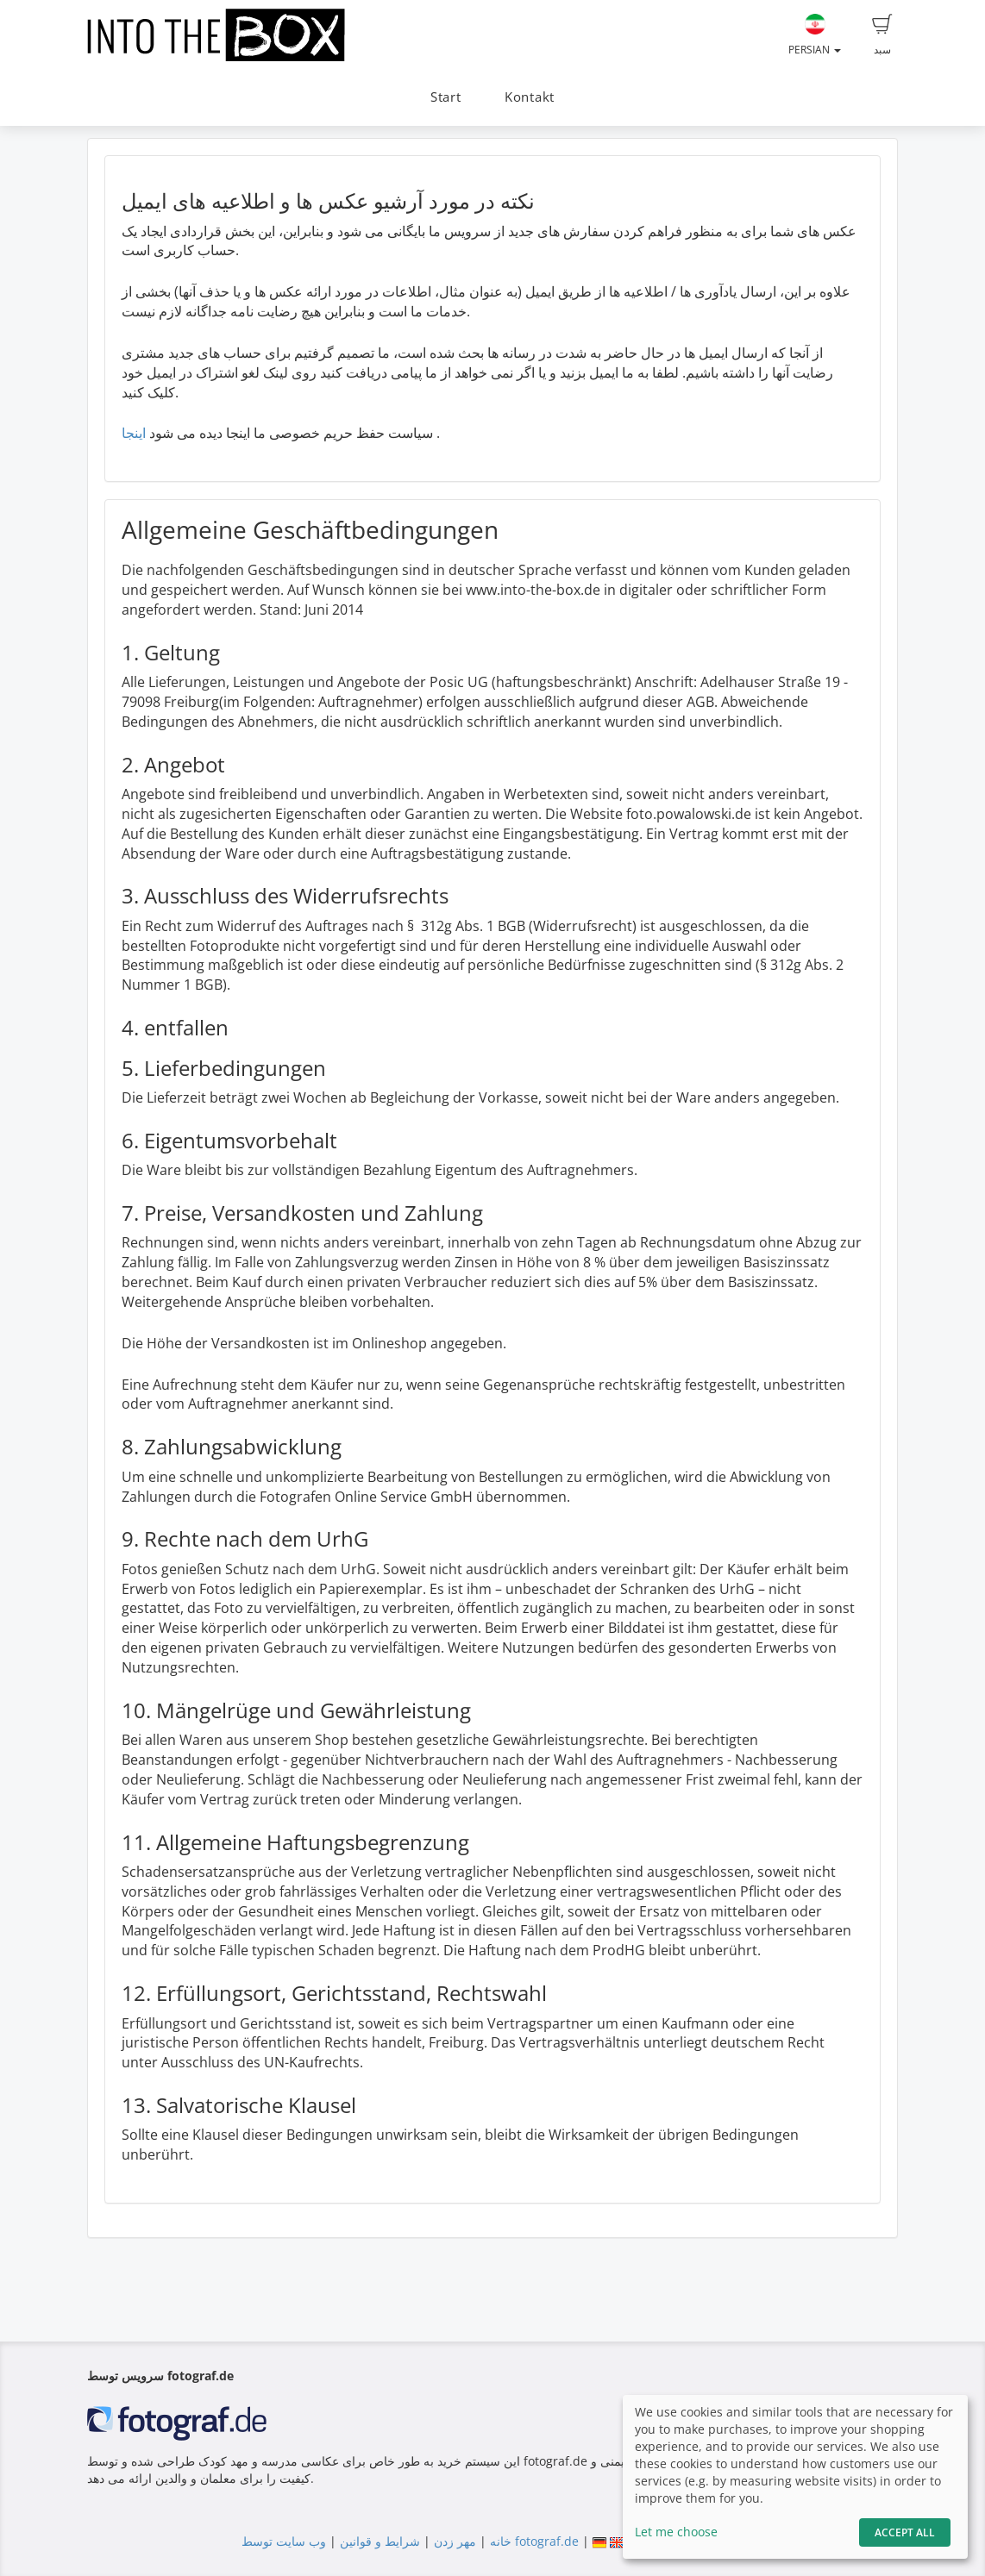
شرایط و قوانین (380, 2541)
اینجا (134, 432)
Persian (814, 35)
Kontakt (530, 97)
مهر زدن (455, 2541)
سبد (882, 35)
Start (445, 97)
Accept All (905, 2532)
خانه (500, 2541)
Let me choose (676, 2531)
